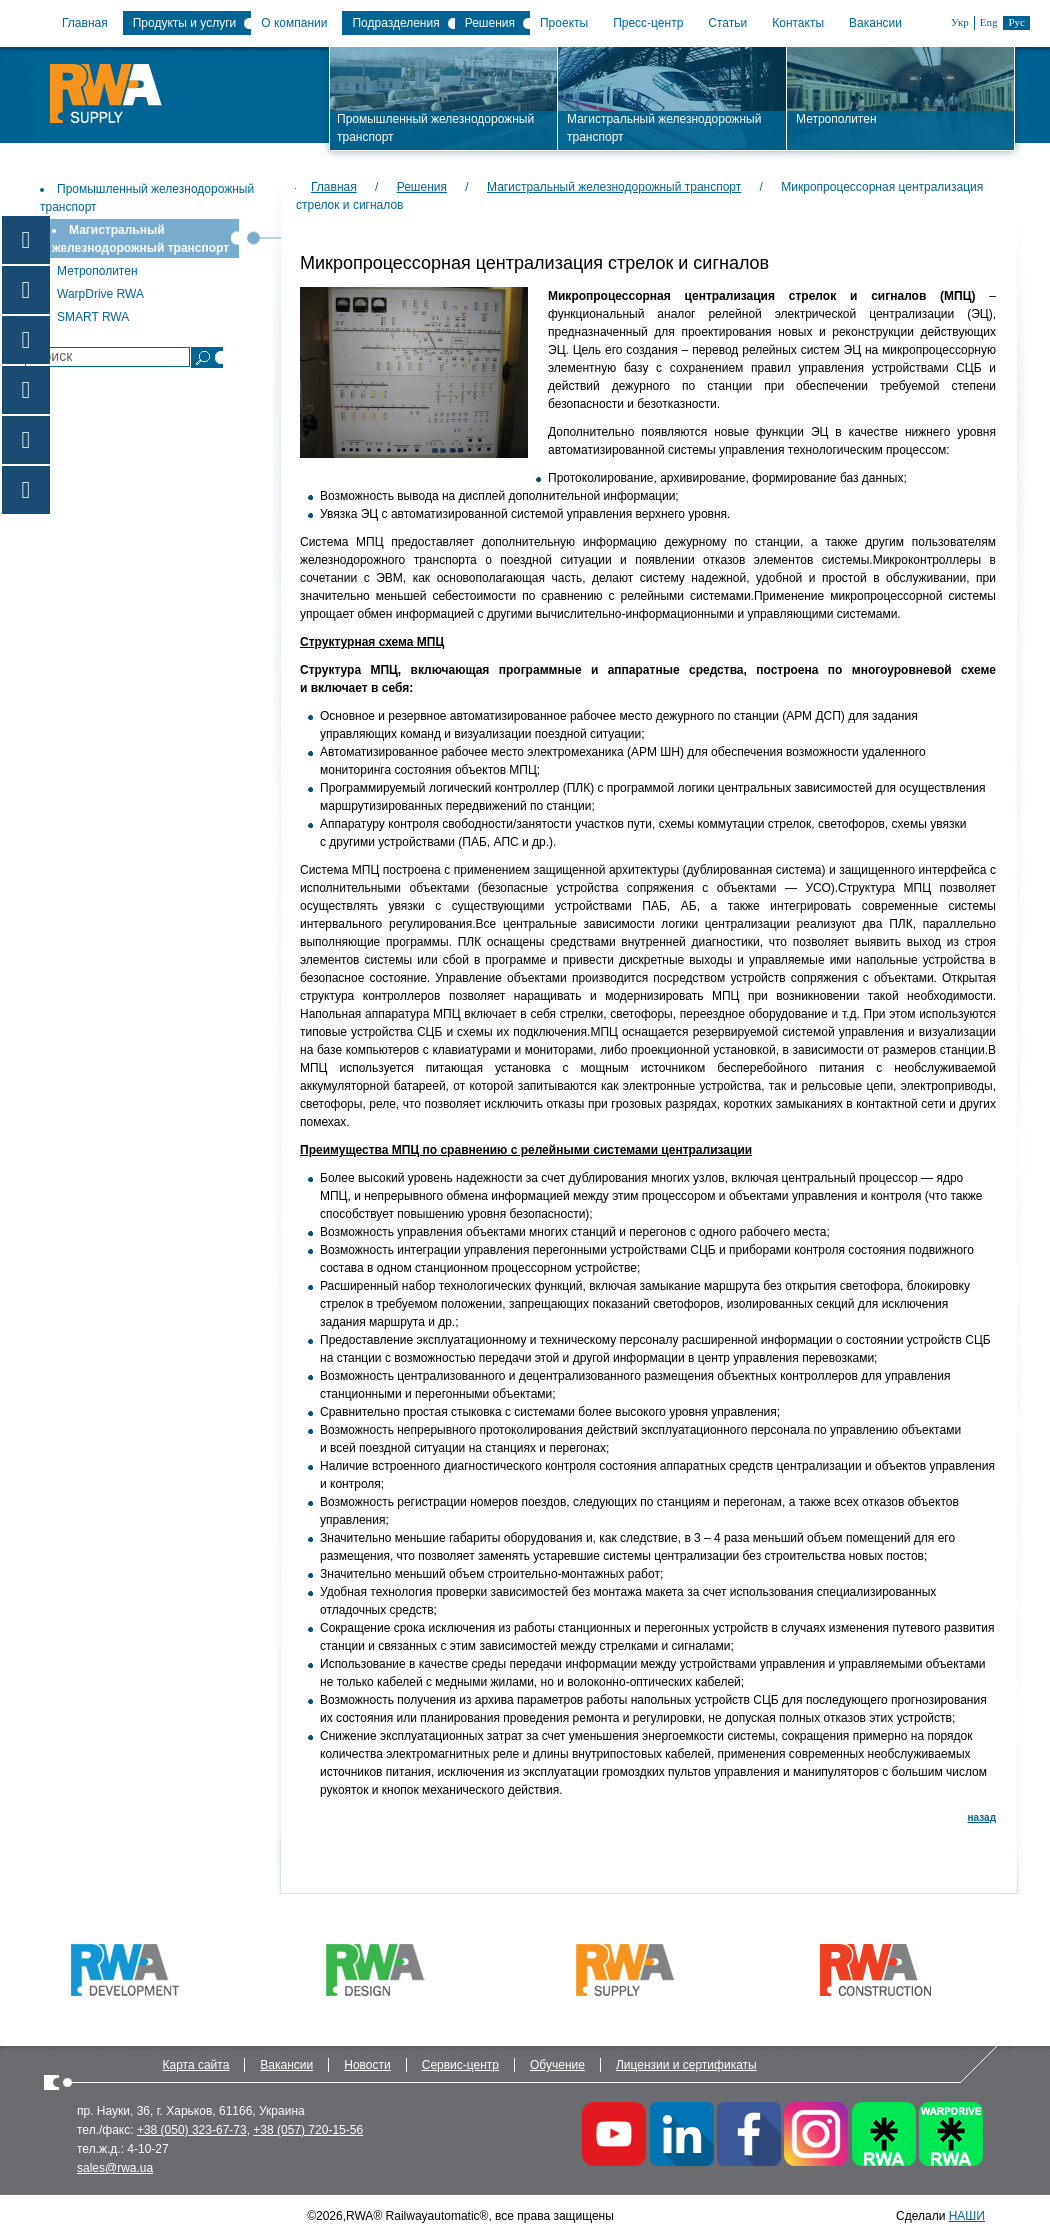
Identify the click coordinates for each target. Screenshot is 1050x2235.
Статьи (727, 23)
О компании (294, 23)
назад (982, 1817)
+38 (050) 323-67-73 (192, 2130)
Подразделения (395, 23)
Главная (85, 23)
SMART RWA (93, 317)
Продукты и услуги (185, 23)
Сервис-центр (460, 2065)
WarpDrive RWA (100, 294)
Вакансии (875, 23)
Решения (490, 23)
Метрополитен (97, 271)
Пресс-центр (648, 23)
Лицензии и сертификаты (686, 2065)
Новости (367, 2065)
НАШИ (967, 2216)
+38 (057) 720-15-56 (308, 2130)
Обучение (557, 2065)
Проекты (564, 23)
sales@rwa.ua (115, 2168)
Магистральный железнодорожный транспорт (614, 187)
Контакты (798, 23)
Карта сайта (196, 2065)
